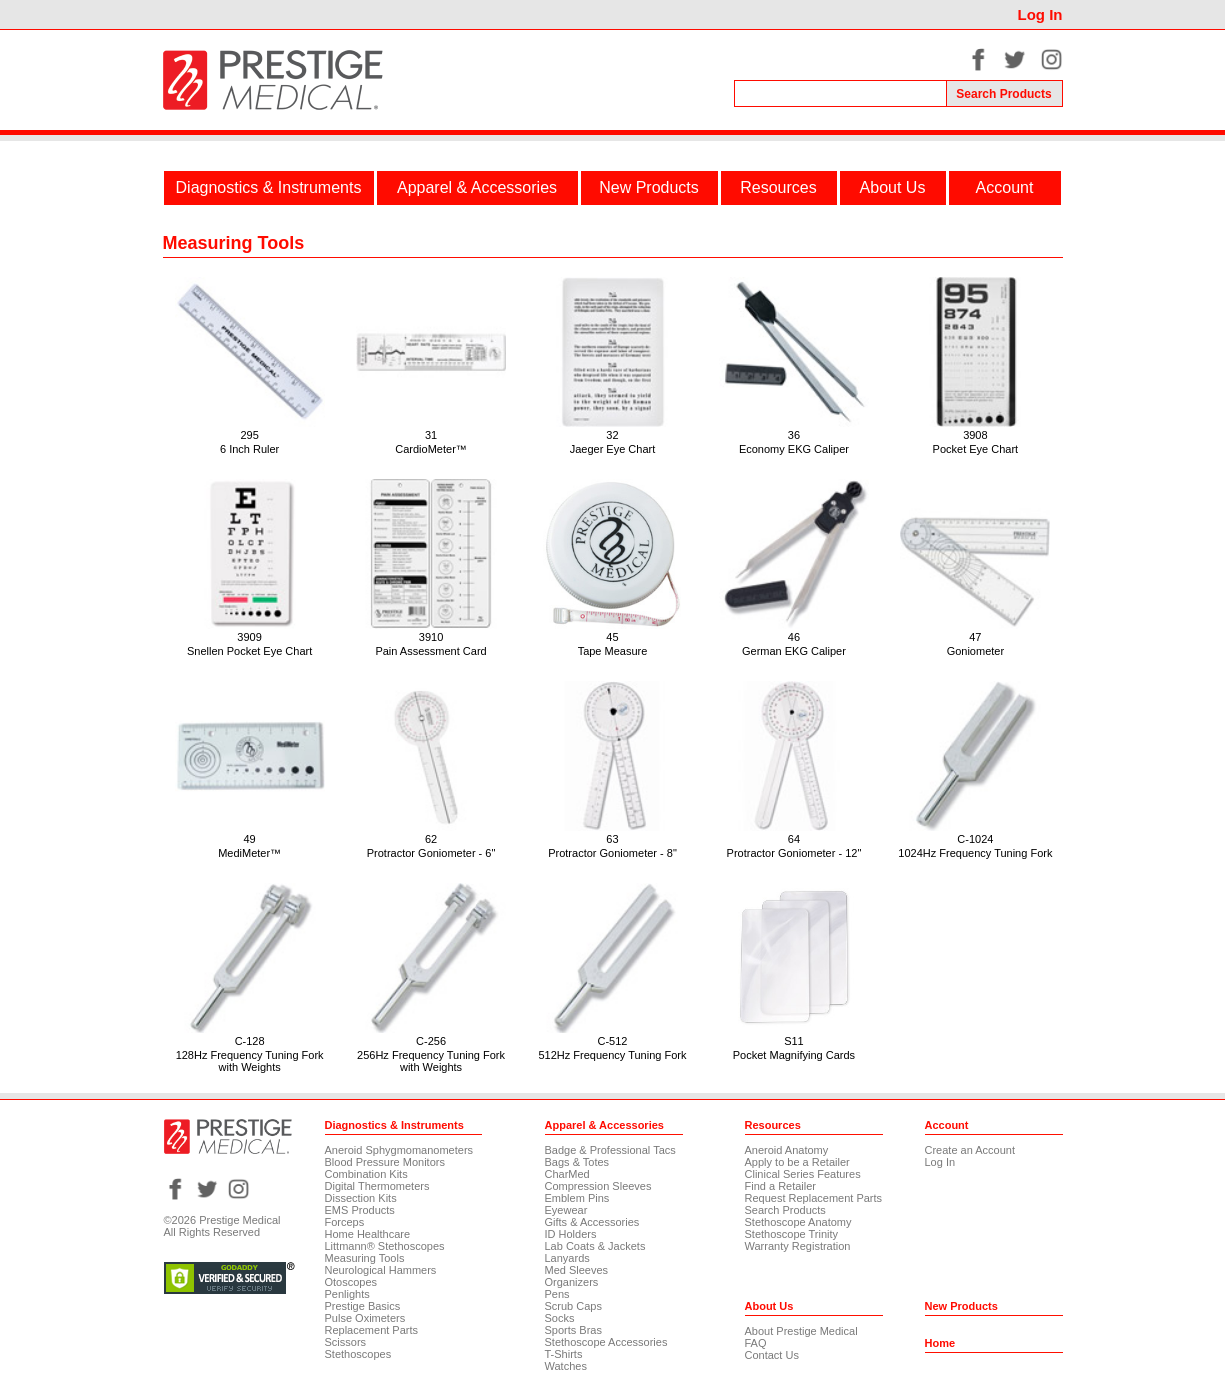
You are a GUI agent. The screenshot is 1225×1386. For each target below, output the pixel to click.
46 (794, 637)
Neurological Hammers (381, 1270)
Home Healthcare (368, 1234)
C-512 (613, 1041)
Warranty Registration (798, 1246)
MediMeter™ (249, 853)
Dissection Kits (361, 1198)
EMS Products (360, 1210)
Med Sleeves (577, 1270)
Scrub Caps (573, 1306)
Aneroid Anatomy (787, 1150)
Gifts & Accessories (592, 1222)
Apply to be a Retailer (797, 1162)
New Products (649, 187)
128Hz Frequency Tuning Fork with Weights (250, 1061)
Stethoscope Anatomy (798, 1222)
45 (612, 637)
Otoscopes (351, 1282)
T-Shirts (564, 1354)
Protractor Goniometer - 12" (794, 853)
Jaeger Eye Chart (613, 449)
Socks (560, 1318)
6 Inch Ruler (249, 449)
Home (940, 1343)
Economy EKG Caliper (794, 449)
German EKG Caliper (794, 651)
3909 (249, 637)
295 (249, 435)
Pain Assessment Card (430, 651)
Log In (1040, 14)
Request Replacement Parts (814, 1198)
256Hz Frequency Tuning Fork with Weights (431, 1061)
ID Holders (571, 1234)
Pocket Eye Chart (976, 449)
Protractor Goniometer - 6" (431, 853)
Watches (566, 1366)
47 (975, 637)
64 (794, 839)
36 (794, 435)
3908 (975, 435)
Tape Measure (613, 651)
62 (431, 839)
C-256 (431, 1041)
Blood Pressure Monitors (385, 1162)
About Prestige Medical (801, 1331)
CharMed (567, 1174)
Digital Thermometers (377, 1186)
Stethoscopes (358, 1354)
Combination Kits (366, 1174)
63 (612, 839)
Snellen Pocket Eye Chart (249, 651)
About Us (893, 187)
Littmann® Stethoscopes (385, 1246)
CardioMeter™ (431, 449)
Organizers (572, 1282)
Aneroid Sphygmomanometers (399, 1150)
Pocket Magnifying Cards (794, 1055)
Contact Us (772, 1355)
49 (249, 839)
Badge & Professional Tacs (610, 1150)
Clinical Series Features (803, 1174)
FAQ (756, 1343)
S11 (794, 1041)
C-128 (250, 1041)
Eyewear (566, 1210)
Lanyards (567, 1258)
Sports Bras (573, 1330)
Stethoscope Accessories (606, 1342)
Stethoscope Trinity (792, 1234)
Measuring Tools (365, 1258)
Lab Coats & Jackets (595, 1246)
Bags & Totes (577, 1162)
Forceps (345, 1222)
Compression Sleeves (598, 1186)
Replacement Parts (372, 1330)
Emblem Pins (577, 1198)
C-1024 (975, 839)
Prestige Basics (363, 1306)
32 (612, 435)
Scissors (346, 1342)
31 (431, 435)
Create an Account (970, 1150)
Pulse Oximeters (365, 1318)
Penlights (347, 1294)
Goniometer (975, 651)
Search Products (785, 1210)
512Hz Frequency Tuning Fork (613, 1055)
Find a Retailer (781, 1186)
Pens (557, 1294)
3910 (431, 637)
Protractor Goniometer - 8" (612, 853)
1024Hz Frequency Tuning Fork (975, 853)
